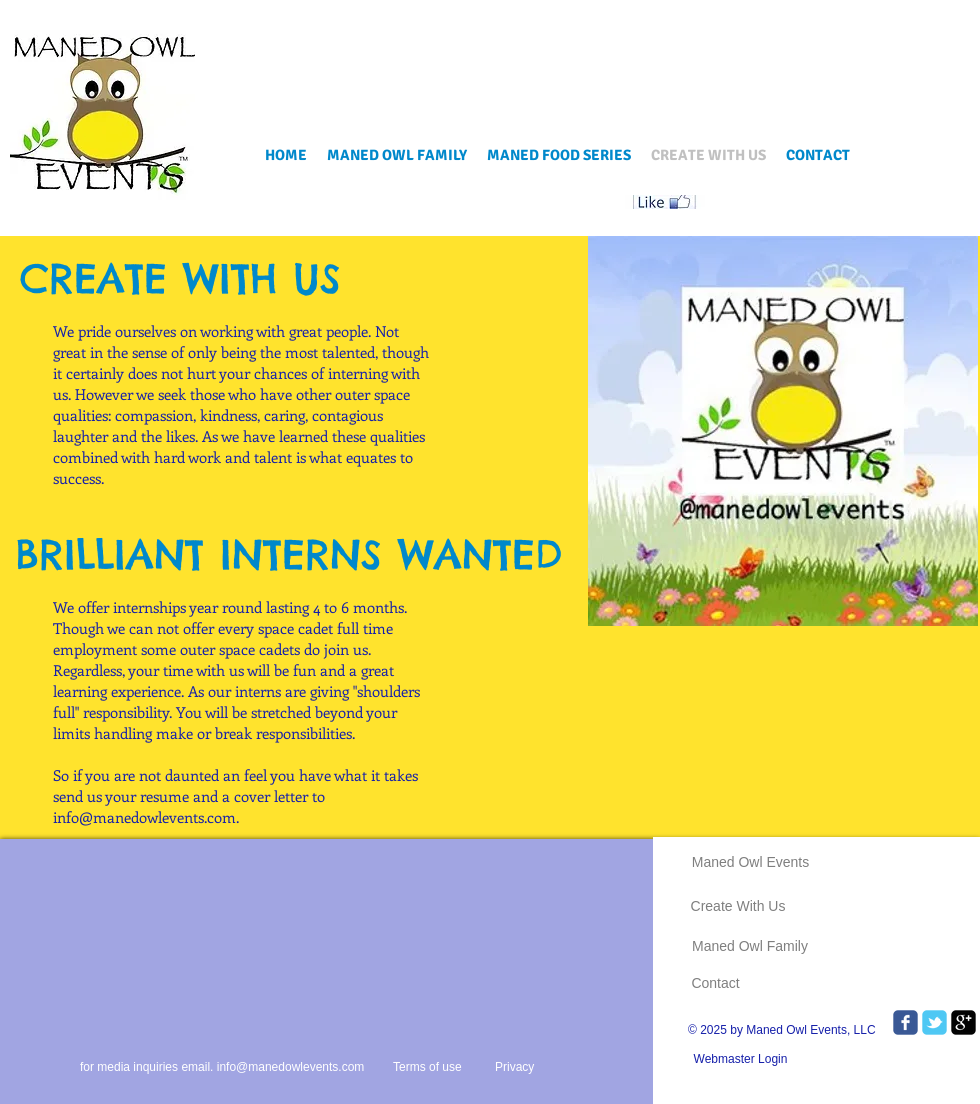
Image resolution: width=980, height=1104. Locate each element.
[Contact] (715, 983)
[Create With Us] (738, 907)
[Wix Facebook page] (905, 1022)
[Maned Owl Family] (750, 947)
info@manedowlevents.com (144, 817)
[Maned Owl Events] (750, 862)
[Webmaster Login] (740, 1059)
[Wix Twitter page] (934, 1022)
